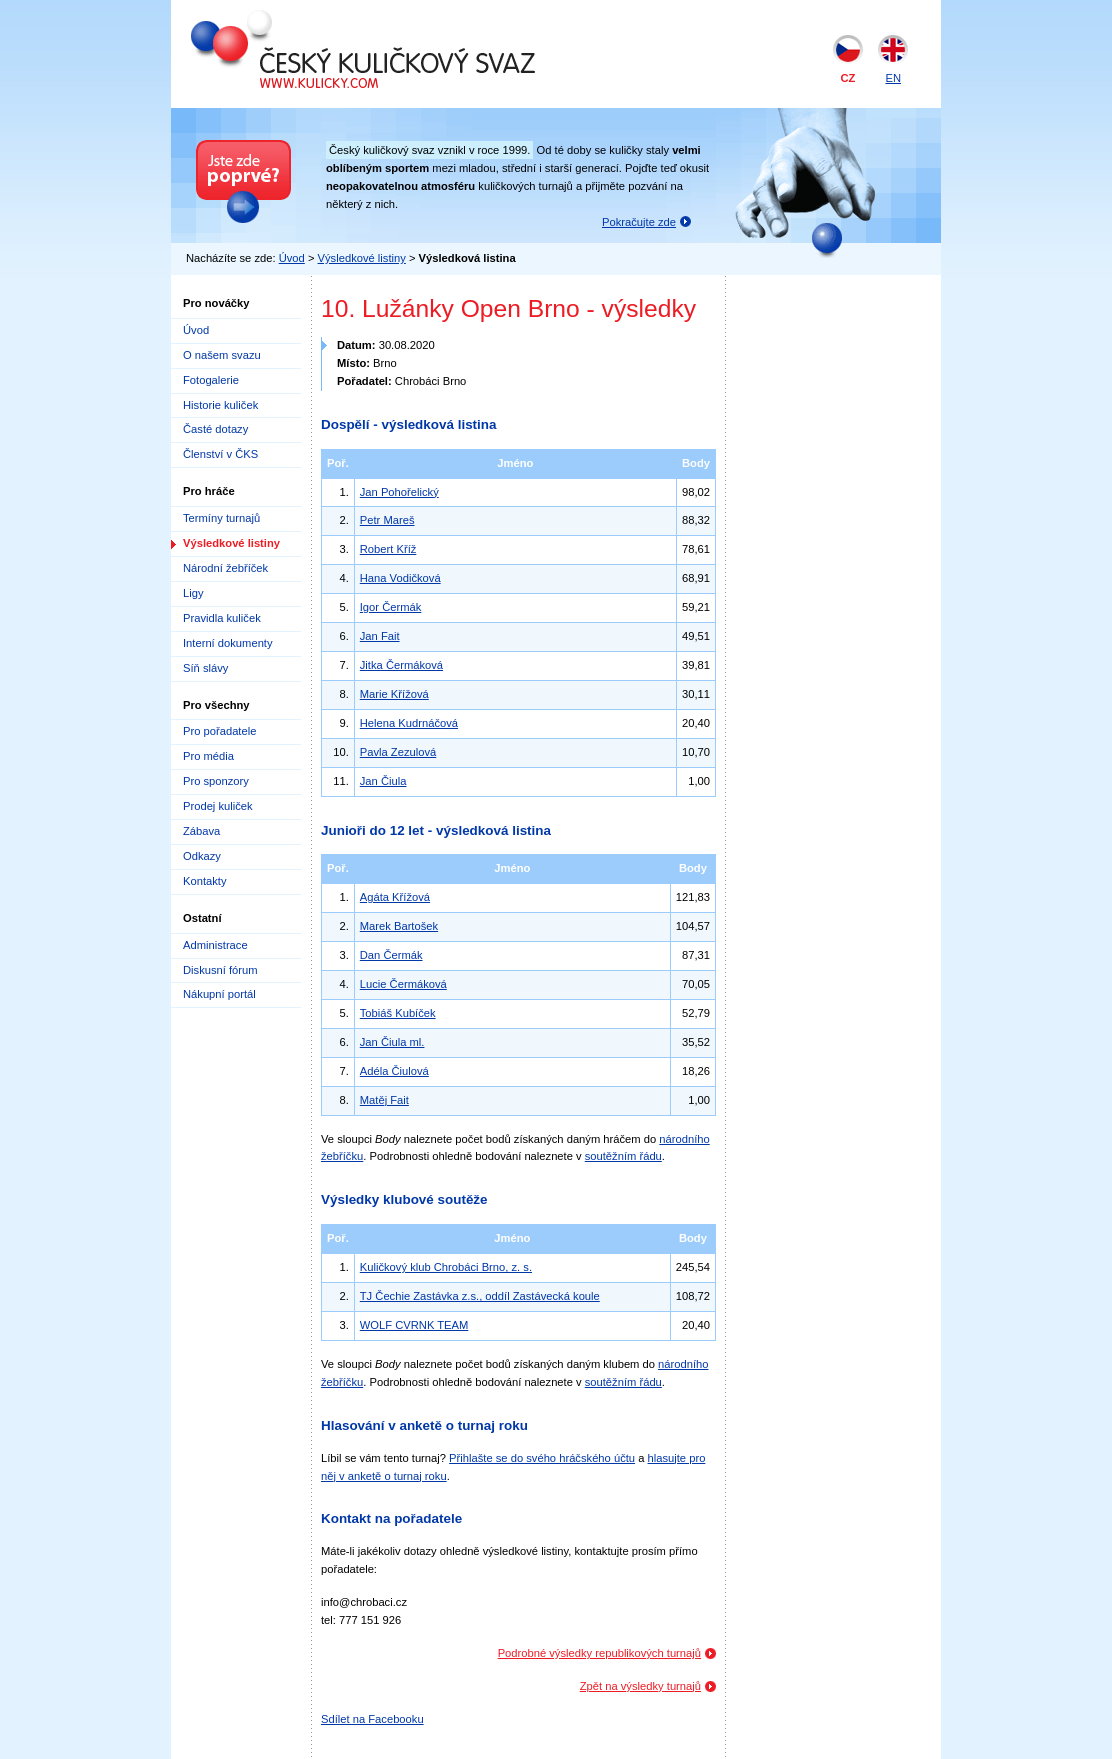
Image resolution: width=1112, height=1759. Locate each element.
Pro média (208, 756)
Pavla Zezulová (398, 752)
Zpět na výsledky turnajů (640, 1686)
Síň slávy (205, 668)
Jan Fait (380, 636)
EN (893, 78)
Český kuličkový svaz (282, 18)
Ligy (193, 593)
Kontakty (205, 881)
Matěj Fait (384, 1100)
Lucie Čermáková (403, 984)
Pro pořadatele (219, 731)
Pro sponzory (216, 781)
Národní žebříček (225, 568)
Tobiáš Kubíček (398, 1013)
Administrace (215, 945)
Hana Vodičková (400, 578)
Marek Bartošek (399, 926)
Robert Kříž (388, 549)
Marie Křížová (394, 694)
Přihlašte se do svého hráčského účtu (542, 1458)
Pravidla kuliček (222, 618)
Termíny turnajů (221, 518)
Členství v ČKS (220, 454)
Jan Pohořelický (399, 492)
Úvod (292, 258)
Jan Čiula (383, 781)
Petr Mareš (387, 520)
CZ (848, 78)
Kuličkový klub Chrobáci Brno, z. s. (446, 1267)
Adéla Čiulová (394, 1071)
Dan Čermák (391, 955)
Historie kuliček (220, 405)
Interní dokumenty (228, 643)
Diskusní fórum (220, 970)
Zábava (201, 831)
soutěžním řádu (623, 1156)
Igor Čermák (391, 607)
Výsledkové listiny (362, 258)
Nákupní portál (219, 994)
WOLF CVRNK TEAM (414, 1325)
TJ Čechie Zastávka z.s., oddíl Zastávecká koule (480, 1296)
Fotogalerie (211, 380)
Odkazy (202, 856)
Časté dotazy (215, 429)
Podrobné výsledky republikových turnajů (599, 1653)
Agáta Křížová (395, 897)
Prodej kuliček (218, 806)
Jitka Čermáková (401, 665)
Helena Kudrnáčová (409, 723)
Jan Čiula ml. (392, 1042)
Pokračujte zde (639, 222)
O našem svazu (222, 355)
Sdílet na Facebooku (372, 1719)
